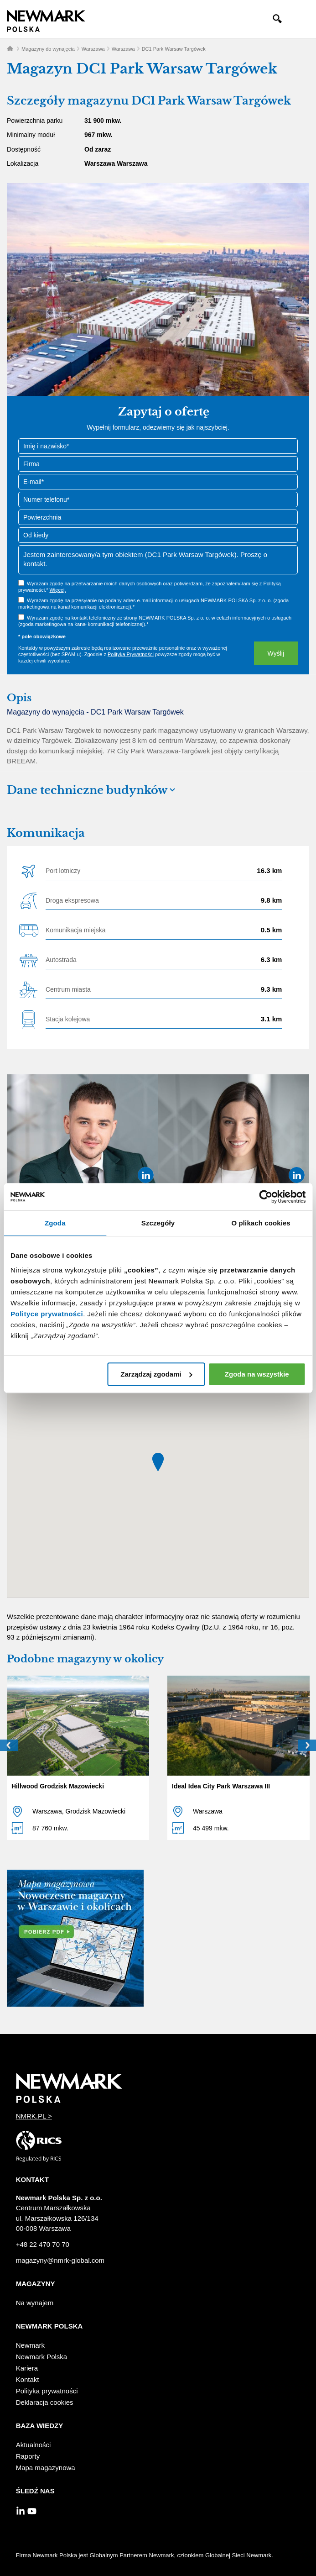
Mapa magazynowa (45, 2467)
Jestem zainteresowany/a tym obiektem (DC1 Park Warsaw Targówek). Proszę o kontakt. (158, 559)
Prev (9, 1745)
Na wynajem (35, 2303)
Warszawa (93, 49)
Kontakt (27, 2379)
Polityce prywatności (46, 1314)
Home (10, 48)
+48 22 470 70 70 (42, 2244)
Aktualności (33, 2445)
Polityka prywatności (47, 2391)
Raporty (28, 2456)
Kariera (27, 2368)
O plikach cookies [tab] (261, 1223)
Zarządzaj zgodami (156, 1374)
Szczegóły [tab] (158, 1223)
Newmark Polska (41, 2356)
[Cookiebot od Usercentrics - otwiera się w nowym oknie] (266, 1197)
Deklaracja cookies (44, 2402)
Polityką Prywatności (131, 654)
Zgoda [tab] (55, 1223)
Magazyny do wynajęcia (48, 49)
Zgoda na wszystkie (257, 1374)
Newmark (30, 2345)
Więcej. (57, 590)
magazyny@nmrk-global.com (60, 2260)
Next (307, 1745)
